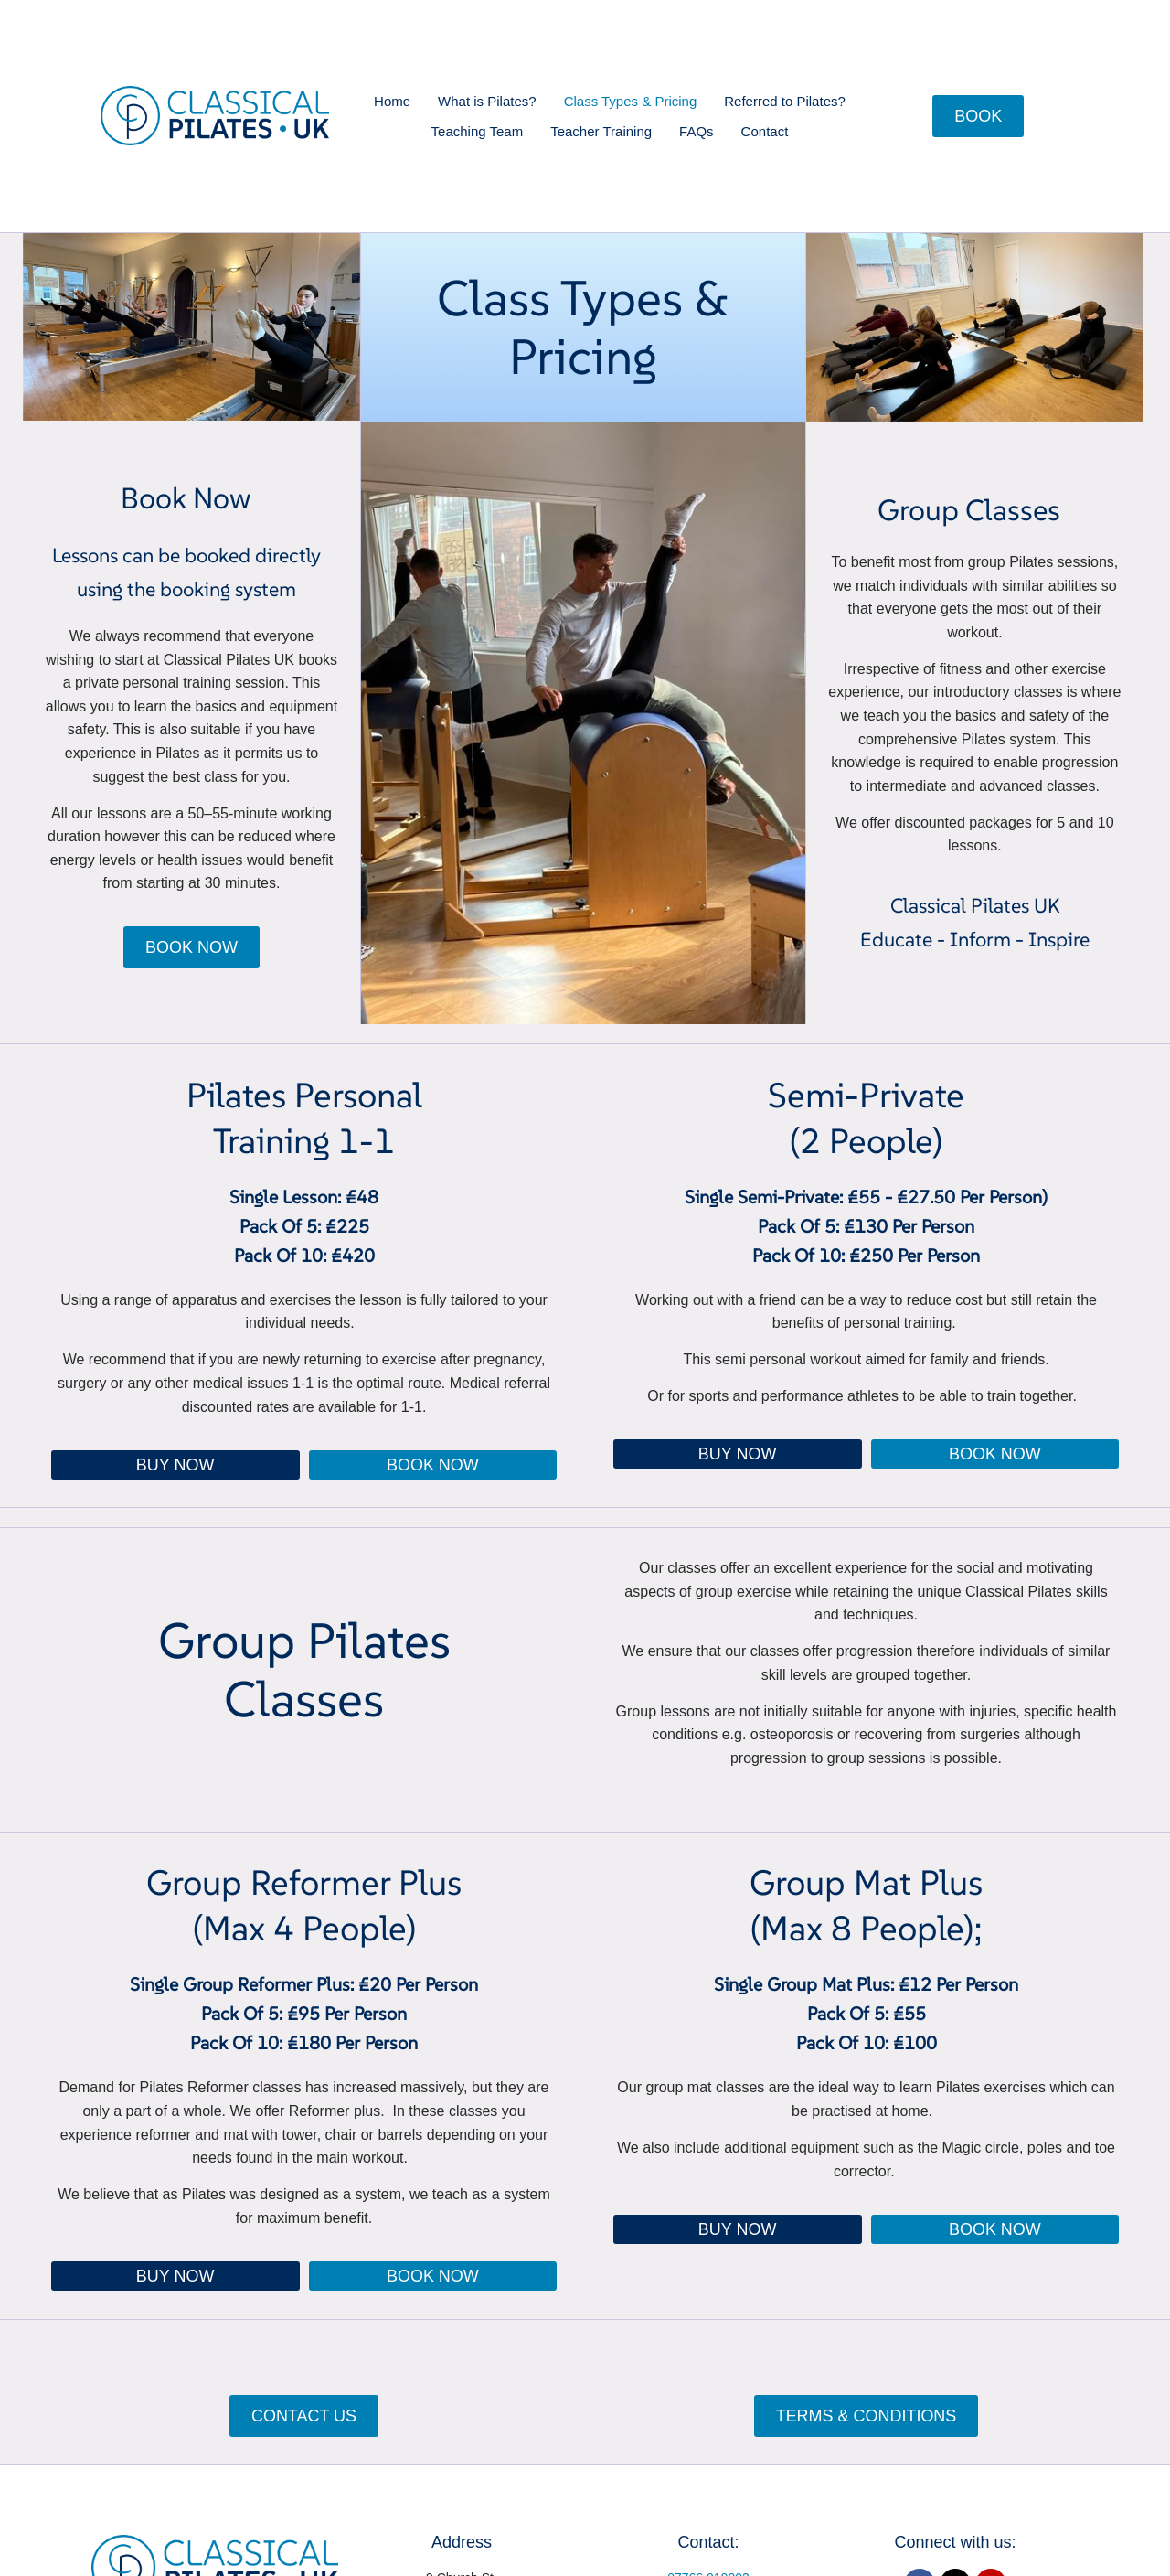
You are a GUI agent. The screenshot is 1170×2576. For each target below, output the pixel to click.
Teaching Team (477, 131)
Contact (765, 131)
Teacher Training (601, 131)
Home (392, 101)
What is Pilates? (487, 101)
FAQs (696, 131)
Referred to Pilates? (785, 101)
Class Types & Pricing (630, 101)
